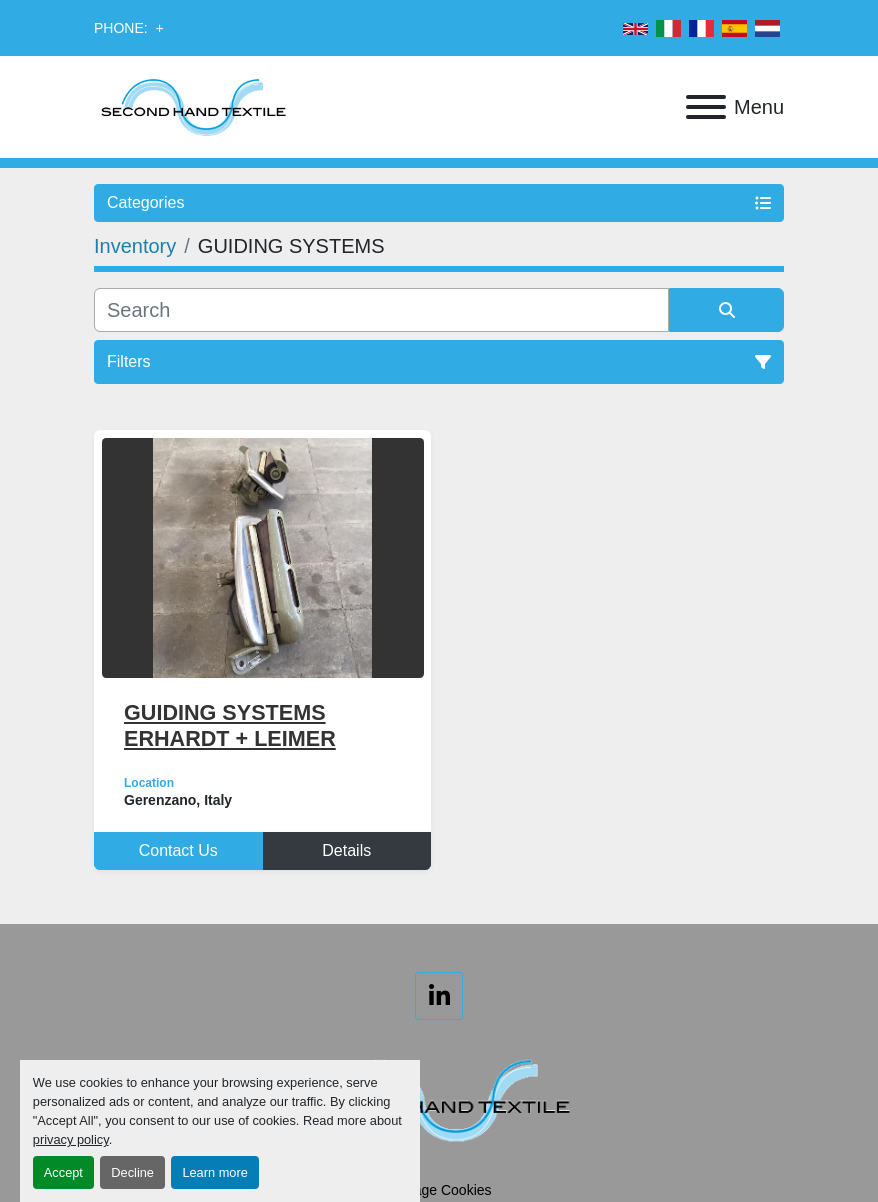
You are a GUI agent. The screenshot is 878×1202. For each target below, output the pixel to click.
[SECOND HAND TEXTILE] (438, 1098)
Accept (63, 1172)
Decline (132, 1172)
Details (346, 850)
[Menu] (706, 107)
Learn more (214, 1172)
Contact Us (178, 850)
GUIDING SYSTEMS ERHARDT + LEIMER (230, 725)
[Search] (381, 310)
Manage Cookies (438, 1190)
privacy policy (71, 1139)
